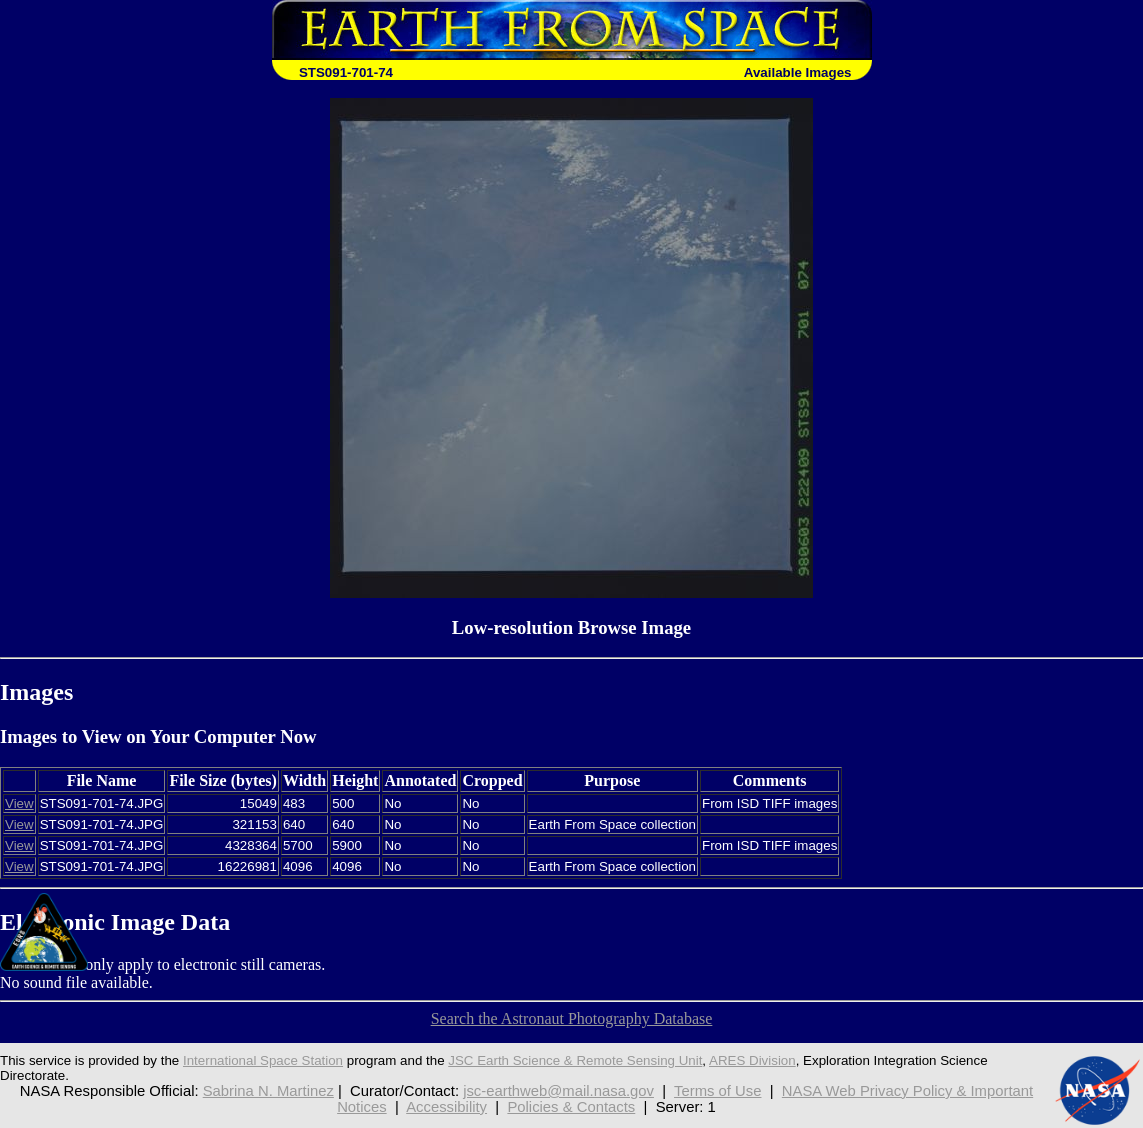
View (19, 803)
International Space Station (263, 1060)
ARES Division (752, 1060)
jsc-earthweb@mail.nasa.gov (558, 1091)
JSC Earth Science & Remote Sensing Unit (575, 1060)
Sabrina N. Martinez (268, 1091)
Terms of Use (717, 1091)
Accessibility (446, 1107)
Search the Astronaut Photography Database (572, 1018)
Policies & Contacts (571, 1107)
